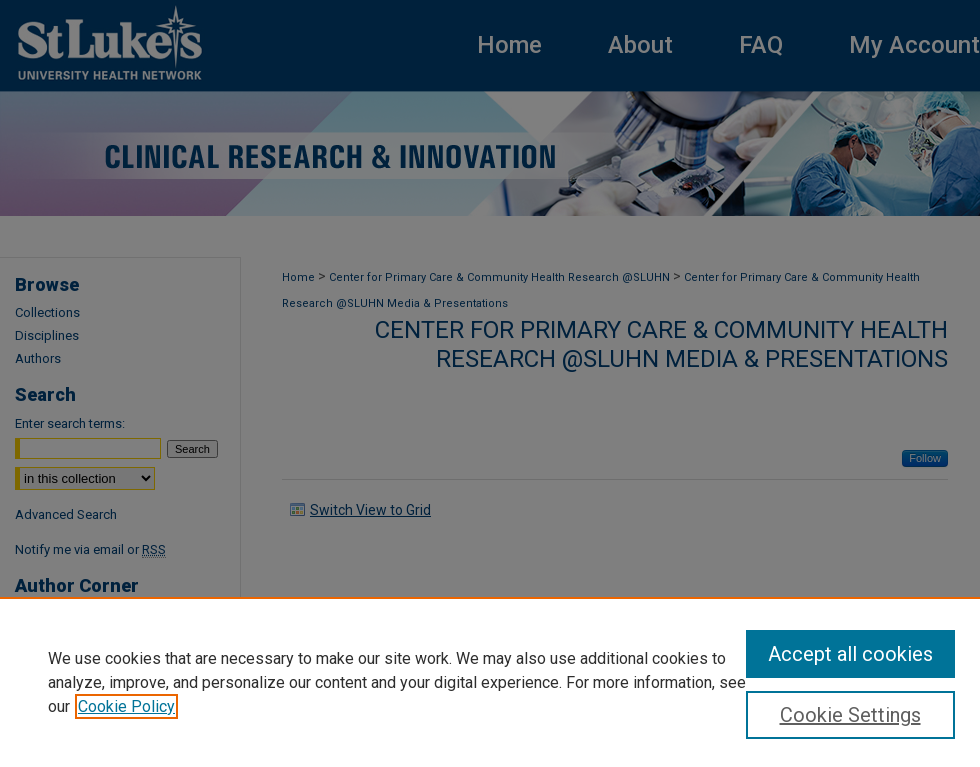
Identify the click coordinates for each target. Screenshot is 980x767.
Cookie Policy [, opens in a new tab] (126, 706)
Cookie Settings (850, 715)
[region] (490, 682)
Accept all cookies (850, 654)
